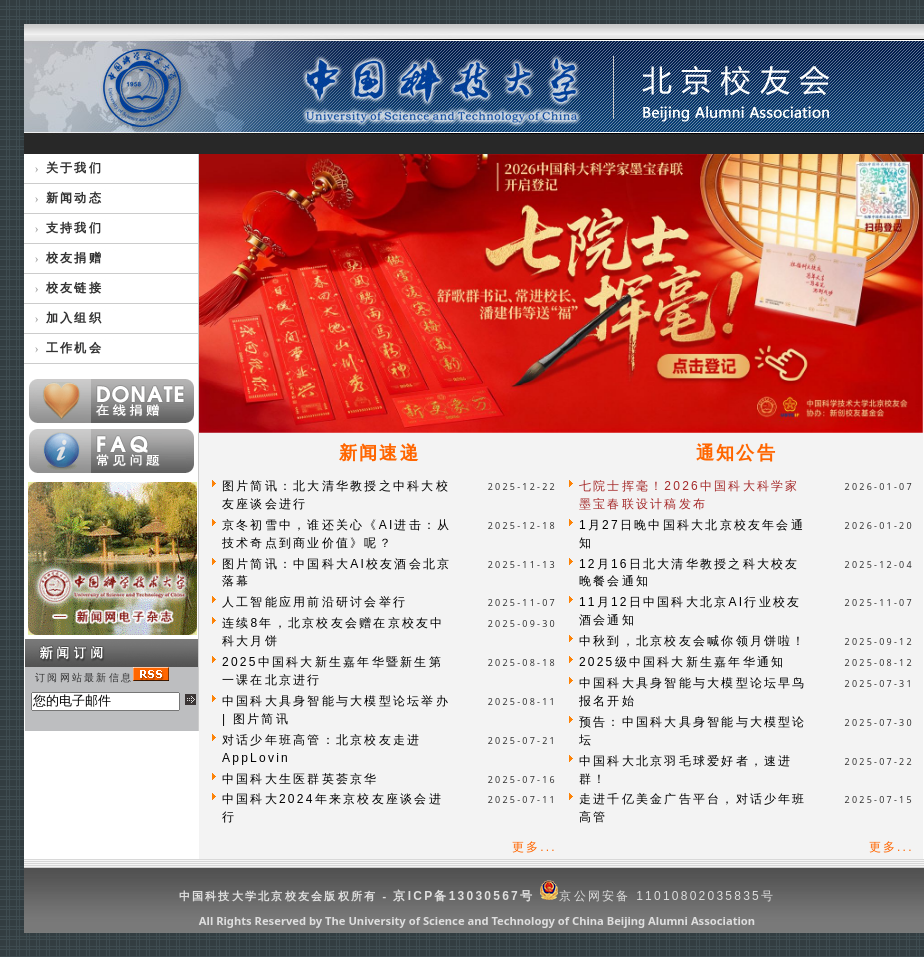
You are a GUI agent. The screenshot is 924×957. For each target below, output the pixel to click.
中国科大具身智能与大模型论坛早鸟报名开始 (693, 692)
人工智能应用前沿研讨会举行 (314, 602)
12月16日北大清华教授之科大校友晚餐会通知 (689, 573)
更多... (534, 847)
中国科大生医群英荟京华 (300, 779)
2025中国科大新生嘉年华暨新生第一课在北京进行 (332, 671)
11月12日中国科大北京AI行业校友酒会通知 (690, 611)
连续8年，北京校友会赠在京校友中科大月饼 (333, 632)
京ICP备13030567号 (463, 896)
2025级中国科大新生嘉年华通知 (682, 662)
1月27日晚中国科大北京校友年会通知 (692, 534)
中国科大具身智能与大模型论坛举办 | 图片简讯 (336, 710)
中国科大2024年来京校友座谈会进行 (332, 808)
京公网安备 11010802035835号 (657, 896)
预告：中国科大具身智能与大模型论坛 (693, 731)
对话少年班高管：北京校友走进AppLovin (321, 749)
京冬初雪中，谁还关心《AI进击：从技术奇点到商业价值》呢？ (336, 534)
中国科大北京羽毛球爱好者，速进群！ (686, 770)
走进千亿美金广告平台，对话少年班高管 (693, 808)
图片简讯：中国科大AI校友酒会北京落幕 (336, 573)
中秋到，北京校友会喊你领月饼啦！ (693, 641)
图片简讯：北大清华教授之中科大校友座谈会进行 (336, 495)
